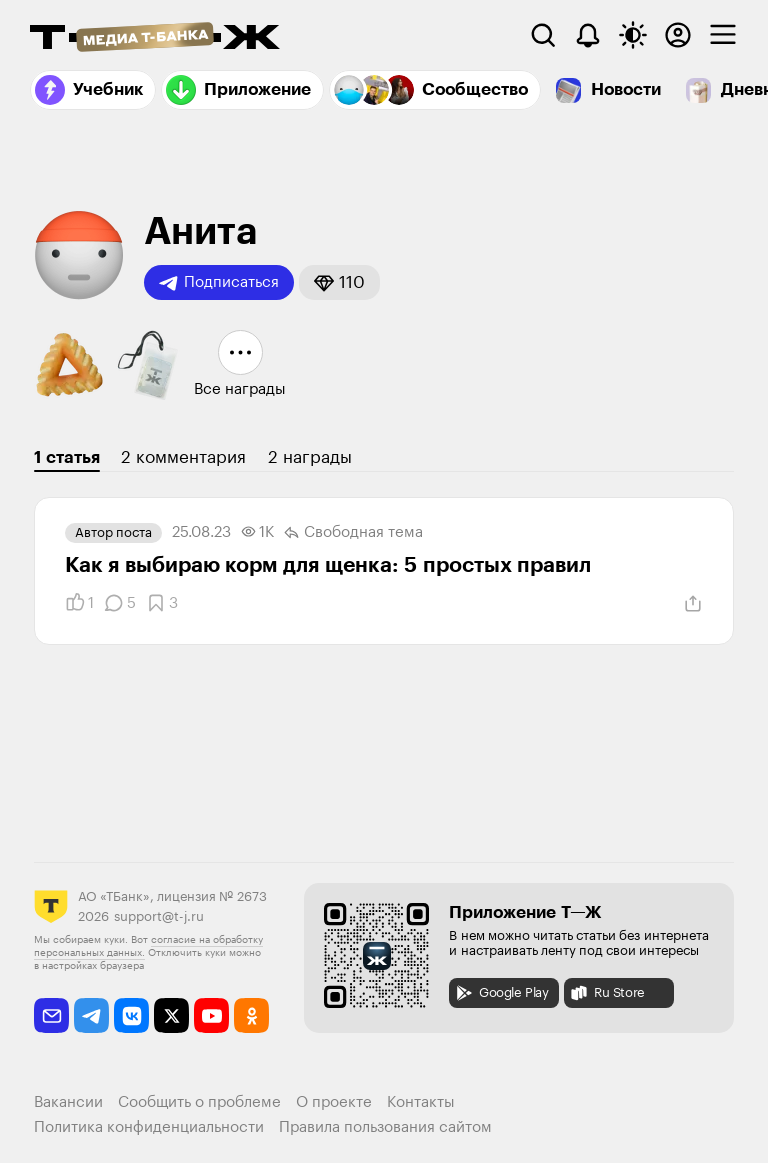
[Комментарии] (120, 603)
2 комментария (183, 457)
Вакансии (68, 1102)
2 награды (310, 457)
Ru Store (607, 993)
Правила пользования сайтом (385, 1127)
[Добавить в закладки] (162, 603)
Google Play (501, 993)
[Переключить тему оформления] (633, 35)
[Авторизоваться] (678, 35)
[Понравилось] (79, 603)
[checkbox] (723, 35)
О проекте (334, 1102)
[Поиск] (543, 35)
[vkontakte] (131, 1015)
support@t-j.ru (159, 916)
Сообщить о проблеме (199, 1102)
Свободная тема (353, 533)
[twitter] (171, 1015)
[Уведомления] (588, 35)
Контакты (421, 1102)
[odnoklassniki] (251, 1015)
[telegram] (91, 1015)
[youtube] (211, 1015)
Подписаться (219, 283)
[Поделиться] (693, 604)
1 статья (67, 457)
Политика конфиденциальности (149, 1127)
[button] (339, 282)
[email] (51, 1015)
